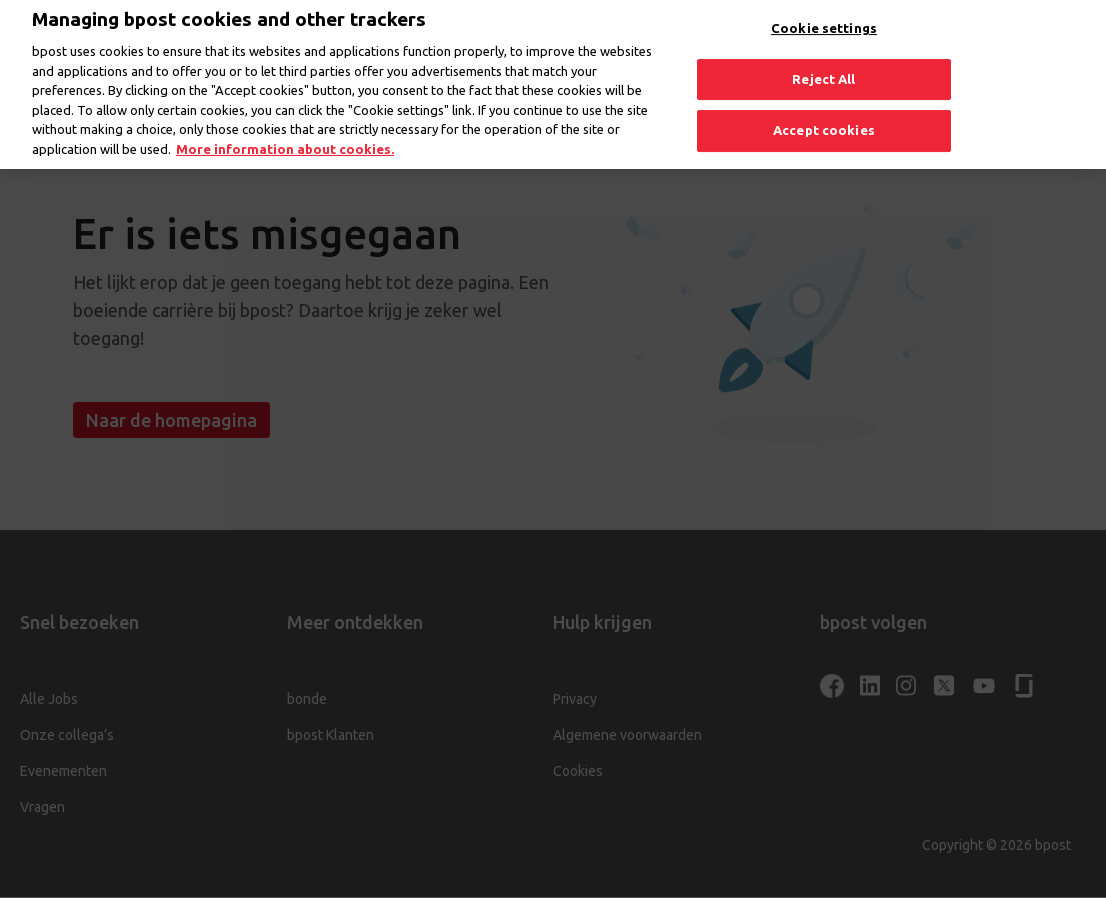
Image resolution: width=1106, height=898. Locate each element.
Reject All (823, 69)
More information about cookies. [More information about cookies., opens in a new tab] (285, 139)
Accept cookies (824, 120)
